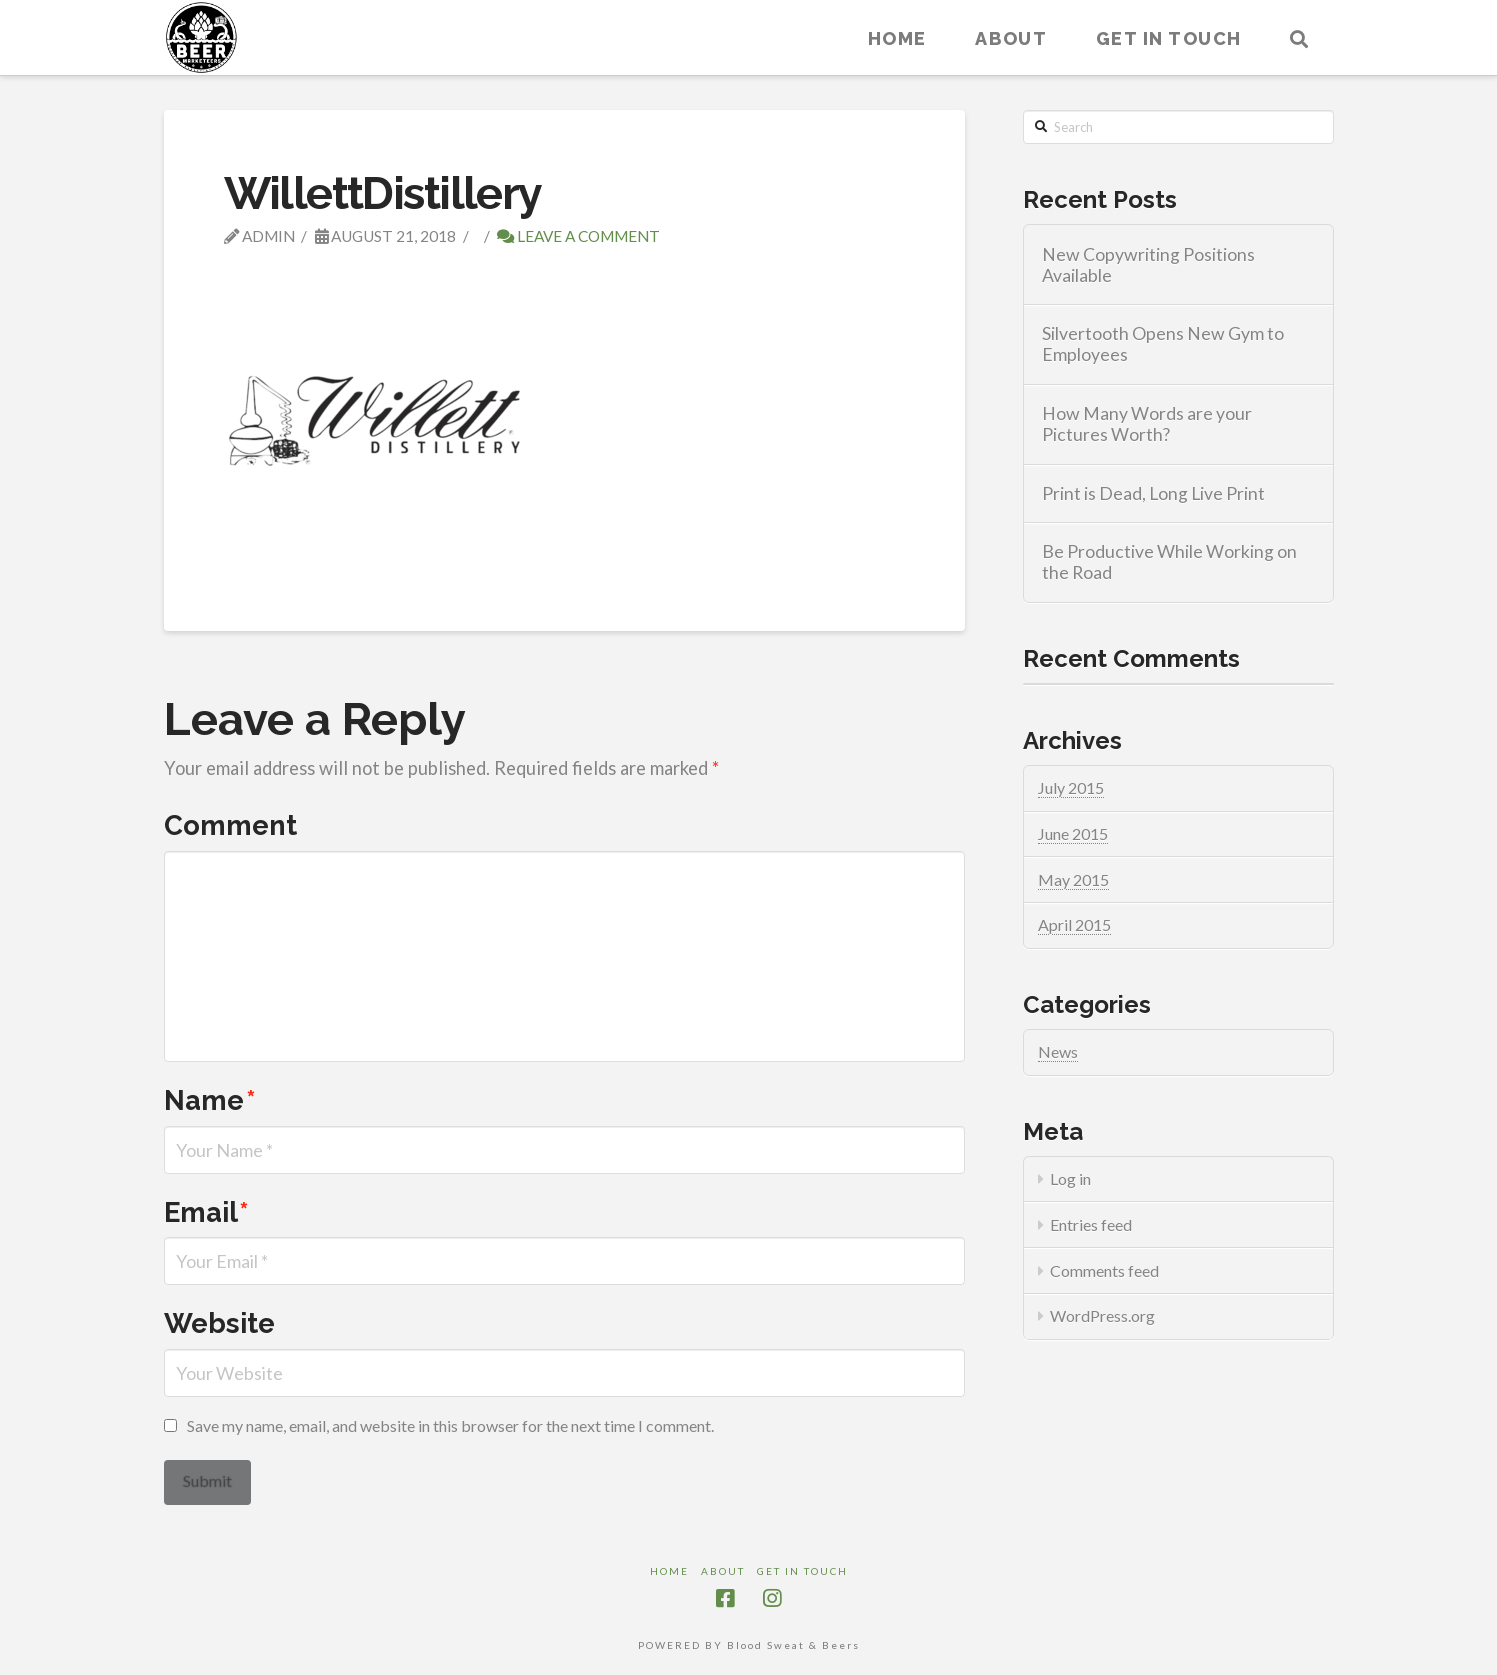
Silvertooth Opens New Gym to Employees (1163, 344)
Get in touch (802, 1571)
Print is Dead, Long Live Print (1153, 493)
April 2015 (1074, 924)
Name (210, 1100)
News (1058, 1051)
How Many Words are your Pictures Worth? (1147, 424)
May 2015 (1073, 879)
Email (206, 1212)
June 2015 (1073, 833)
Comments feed (1104, 1270)
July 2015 (1071, 787)
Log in (1070, 1178)
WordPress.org (1102, 1315)
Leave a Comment (578, 236)
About (723, 1571)
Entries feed (1091, 1224)
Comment (230, 825)
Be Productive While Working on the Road (1169, 562)
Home (669, 1571)
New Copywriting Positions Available (1148, 265)
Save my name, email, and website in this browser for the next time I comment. (450, 1425)
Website (219, 1323)
